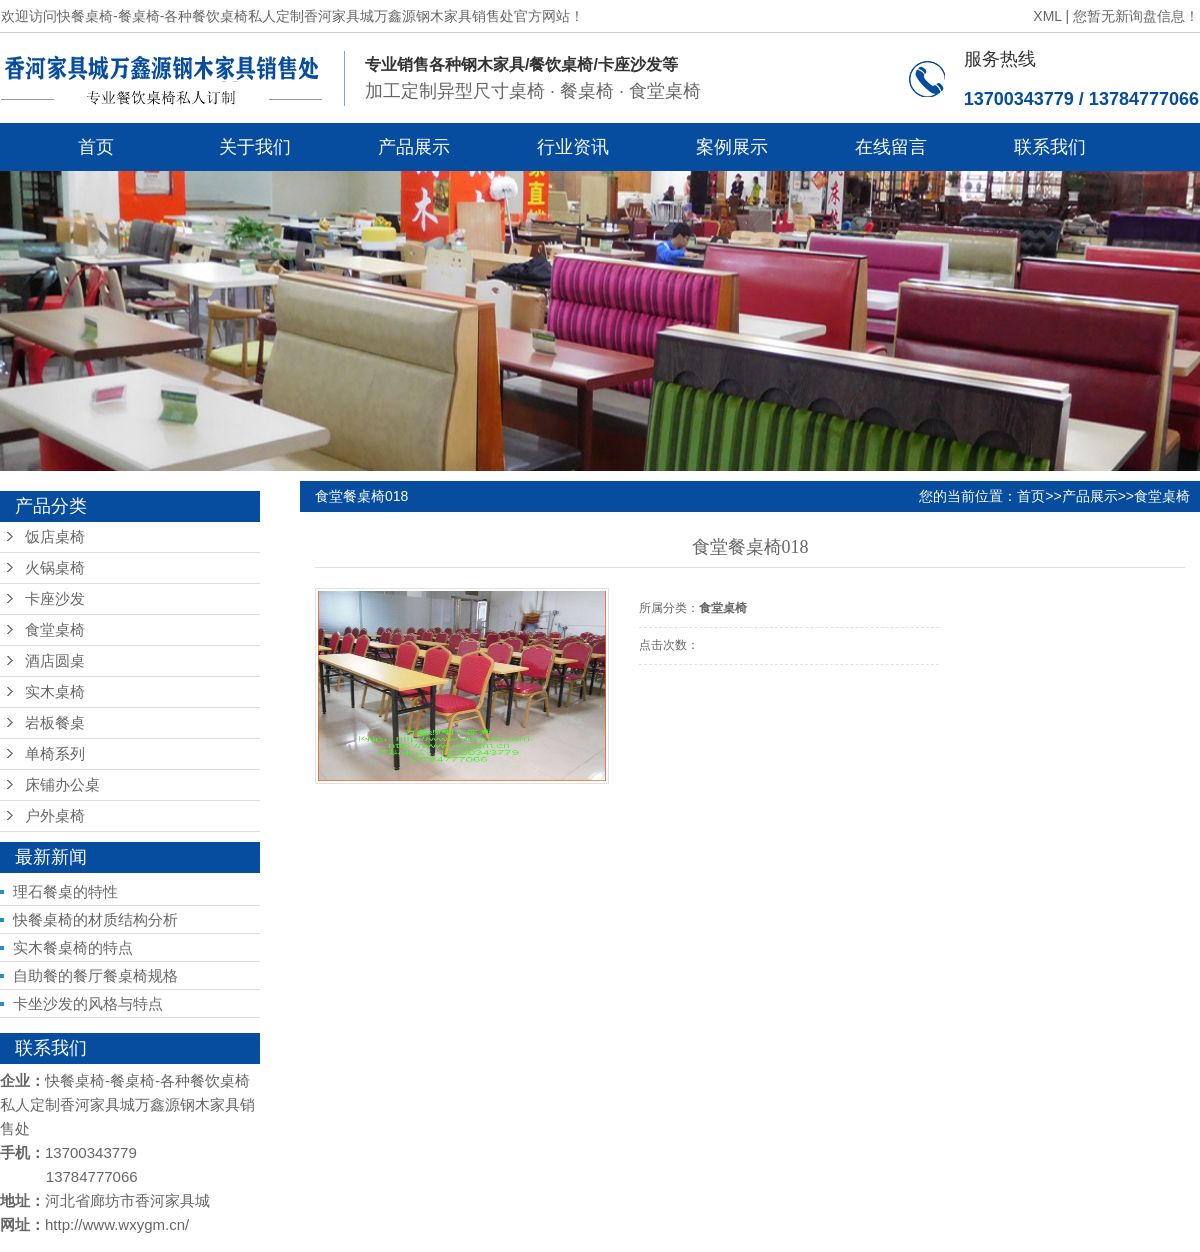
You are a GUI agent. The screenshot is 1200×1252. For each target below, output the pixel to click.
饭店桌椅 (55, 537)
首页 (96, 147)
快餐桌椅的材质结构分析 (95, 919)
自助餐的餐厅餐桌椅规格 (95, 975)
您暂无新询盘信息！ (1136, 16)
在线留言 (891, 147)
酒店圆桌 (55, 661)
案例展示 (732, 147)
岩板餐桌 (55, 723)
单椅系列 (55, 754)
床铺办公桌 (62, 785)
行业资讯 (573, 147)
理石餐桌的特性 (65, 891)
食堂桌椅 (55, 630)
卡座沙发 (55, 599)
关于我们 (255, 147)
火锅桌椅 (55, 568)
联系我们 (1050, 147)
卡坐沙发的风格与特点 (88, 1003)
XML (1047, 16)
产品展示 (414, 147)
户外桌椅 (55, 816)
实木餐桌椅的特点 (73, 947)
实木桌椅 (55, 692)
